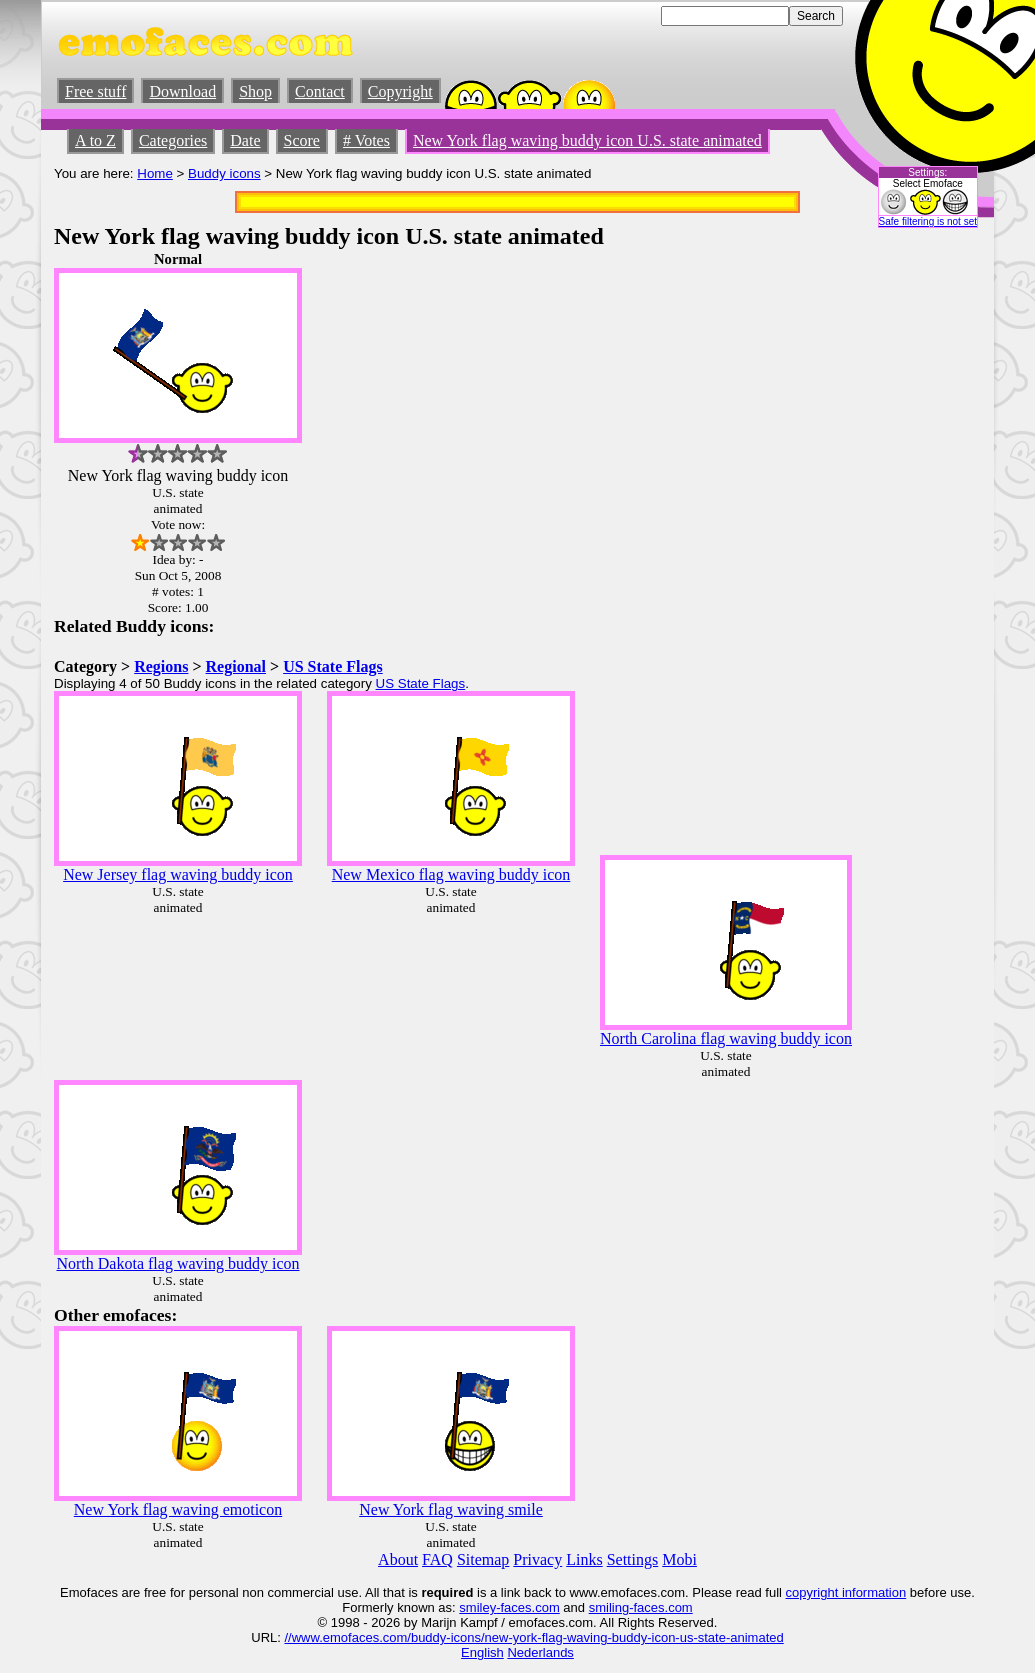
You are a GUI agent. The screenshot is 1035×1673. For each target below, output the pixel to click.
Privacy (537, 1559)
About (398, 1559)
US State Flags (333, 666)
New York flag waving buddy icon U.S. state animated (587, 140)
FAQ (437, 1559)
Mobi (679, 1559)
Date (245, 140)
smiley (477, 1607)
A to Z (95, 140)
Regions (161, 666)
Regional (236, 666)
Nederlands (540, 1652)
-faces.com (528, 1607)
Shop (255, 91)
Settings (633, 1559)
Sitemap (483, 1559)
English (482, 1652)
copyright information (846, 1592)
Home (155, 173)
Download (182, 91)
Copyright (400, 91)
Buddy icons (224, 173)
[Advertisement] (921, 551)
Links (584, 1559)
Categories (173, 140)
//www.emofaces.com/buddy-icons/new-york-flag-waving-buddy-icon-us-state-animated (533, 1637)
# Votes (366, 140)
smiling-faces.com (641, 1607)
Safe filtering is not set (928, 221)
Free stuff (95, 91)
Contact (320, 91)
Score (302, 140)
